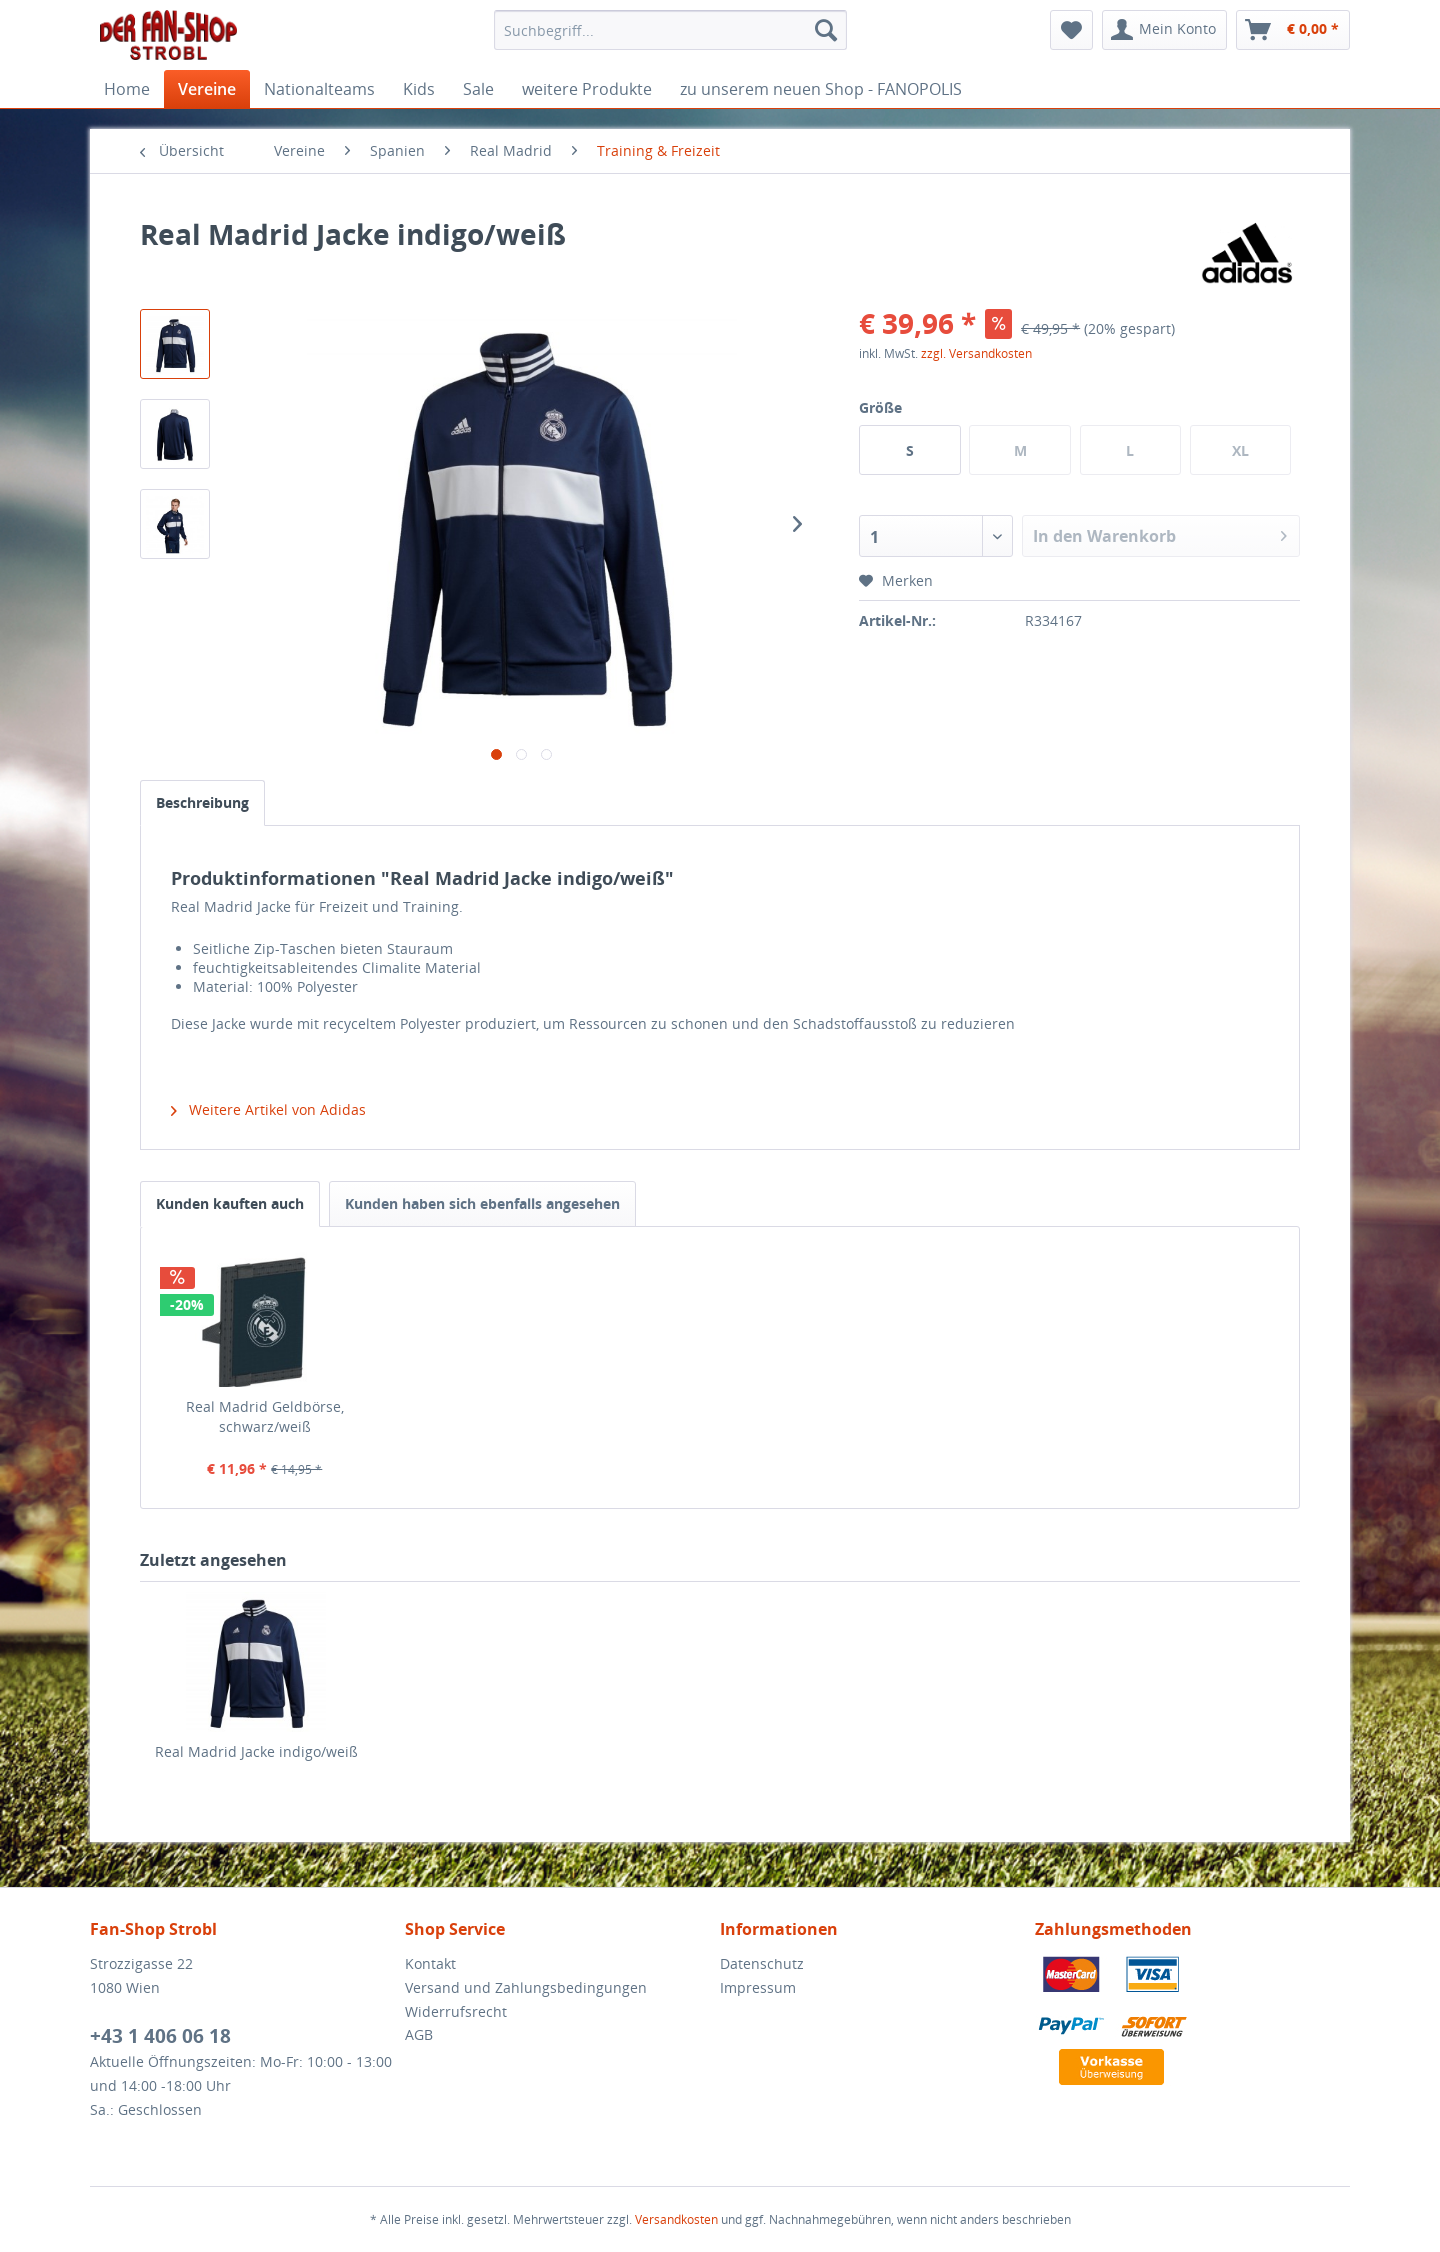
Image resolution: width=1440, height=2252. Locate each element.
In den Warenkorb (1160, 533)
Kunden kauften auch (230, 1203)
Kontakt (430, 1963)
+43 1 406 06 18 (160, 2036)
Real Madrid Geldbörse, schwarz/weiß (265, 1416)
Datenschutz (762, 1963)
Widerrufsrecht (456, 2011)
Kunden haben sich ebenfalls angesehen (482, 1203)
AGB (419, 2034)
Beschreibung (202, 802)
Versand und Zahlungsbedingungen (526, 1987)
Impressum (758, 1987)
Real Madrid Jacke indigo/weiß (256, 1751)
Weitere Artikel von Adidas (268, 1109)
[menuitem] (670, 30)
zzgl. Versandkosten (976, 353)
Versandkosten (676, 2219)
